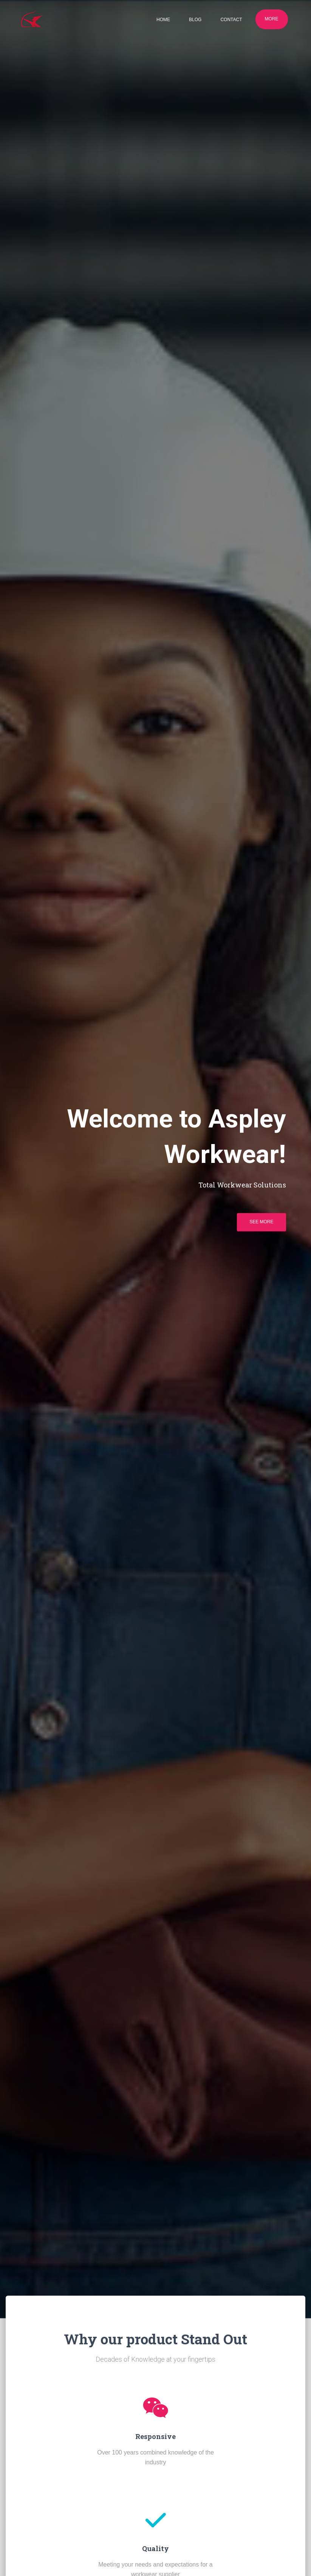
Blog (195, 19)
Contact (231, 19)
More (272, 19)
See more (261, 1221)
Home (163, 19)
